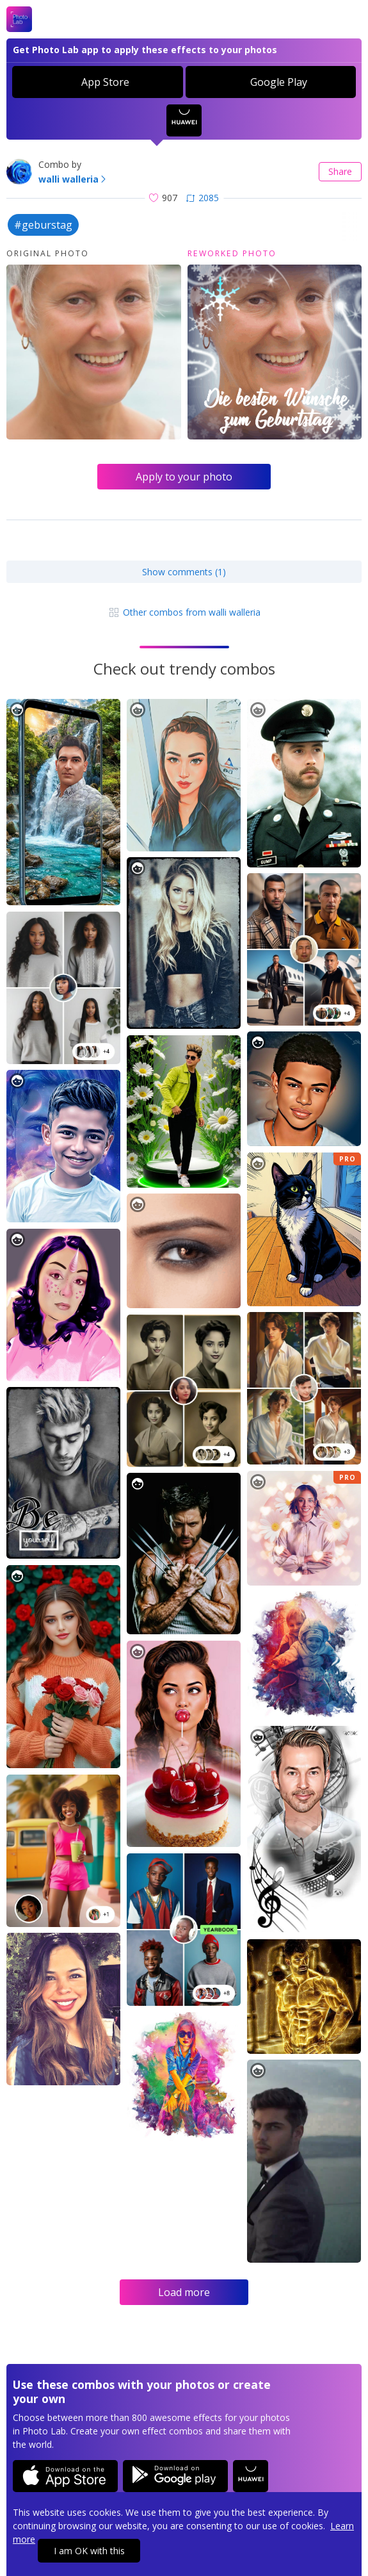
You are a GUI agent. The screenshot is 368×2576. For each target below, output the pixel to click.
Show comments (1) (184, 572)
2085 (202, 198)
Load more (184, 2292)
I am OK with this (89, 2551)
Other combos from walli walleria (184, 612)
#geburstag (43, 225)
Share (340, 171)
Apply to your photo (184, 477)
